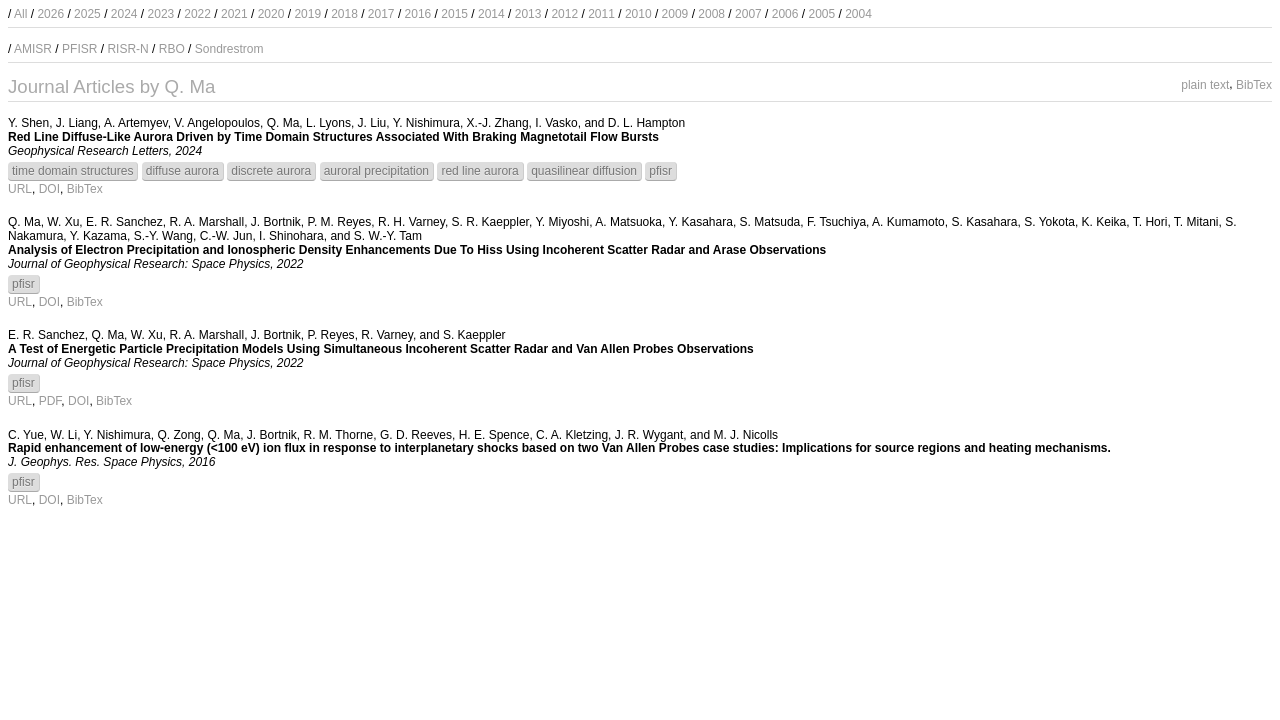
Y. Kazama (98, 236)
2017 (381, 14)
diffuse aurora (182, 171)
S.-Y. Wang (163, 236)
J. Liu (372, 123)
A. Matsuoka (628, 222)
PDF (50, 401)
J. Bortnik (276, 222)
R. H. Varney (411, 222)
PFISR (79, 49)
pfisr (660, 171)
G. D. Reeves (416, 435)
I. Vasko (556, 123)
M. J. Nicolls (745, 435)
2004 (858, 14)
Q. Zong (178, 435)
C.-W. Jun (226, 236)
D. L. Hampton (646, 123)
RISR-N (127, 49)
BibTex (1254, 84)
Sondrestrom (229, 49)
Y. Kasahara (700, 222)
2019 (307, 14)
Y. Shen (28, 123)
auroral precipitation (376, 171)
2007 (748, 14)
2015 (454, 14)
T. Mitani (1196, 222)
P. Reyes (330, 335)
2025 (87, 14)
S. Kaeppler (474, 335)
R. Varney (387, 335)
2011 (601, 14)
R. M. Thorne (338, 435)
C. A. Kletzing (572, 435)
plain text (1205, 84)
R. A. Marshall (206, 222)
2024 (124, 14)
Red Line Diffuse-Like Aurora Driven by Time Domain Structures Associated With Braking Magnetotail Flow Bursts (333, 137)
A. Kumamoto (908, 222)
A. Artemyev (136, 123)
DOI (49, 189)
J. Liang (77, 123)
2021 (234, 14)
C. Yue (26, 435)
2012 (564, 14)
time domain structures (72, 171)
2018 (344, 14)
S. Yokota (1049, 222)
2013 (528, 14)
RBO (172, 49)
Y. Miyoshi (562, 222)
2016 (418, 14)
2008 (711, 14)
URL (20, 189)
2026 (50, 14)
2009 (675, 14)
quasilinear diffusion (584, 171)
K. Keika (1104, 222)
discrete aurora (271, 171)
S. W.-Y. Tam (388, 236)
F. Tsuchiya (836, 222)
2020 (271, 14)
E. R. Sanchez (124, 222)
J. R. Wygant (649, 435)
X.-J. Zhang (498, 123)
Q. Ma (283, 123)
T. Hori (1150, 222)
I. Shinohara (291, 236)
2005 (821, 14)
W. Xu (63, 222)
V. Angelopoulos (217, 123)
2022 (197, 14)
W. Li (63, 435)
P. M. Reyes (339, 222)
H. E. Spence (494, 435)
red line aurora (479, 171)
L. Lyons (328, 123)
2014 (491, 14)
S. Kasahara (984, 222)
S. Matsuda (770, 222)
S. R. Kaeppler (490, 222)
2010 (638, 14)
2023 (161, 14)
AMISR (33, 49)
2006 (785, 14)
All (20, 14)
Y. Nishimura (426, 123)
